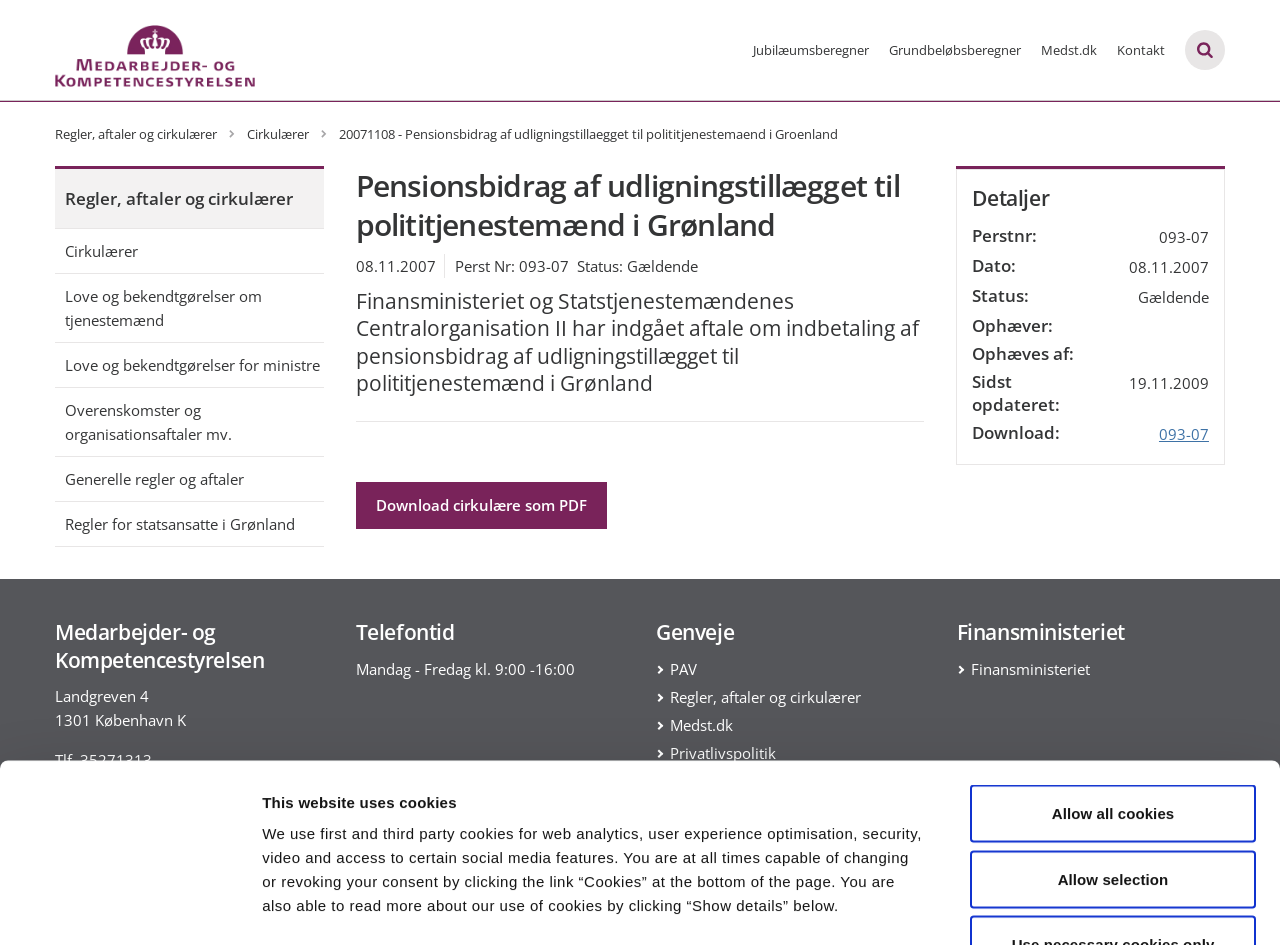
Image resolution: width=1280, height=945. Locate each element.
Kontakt (1141, 50)
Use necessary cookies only (1113, 813)
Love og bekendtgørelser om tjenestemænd (163, 308)
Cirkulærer (101, 251)
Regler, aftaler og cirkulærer (179, 198)
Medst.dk (1069, 50)
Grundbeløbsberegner (955, 50)
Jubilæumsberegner (811, 50)
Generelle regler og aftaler (154, 479)
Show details (1049, 905)
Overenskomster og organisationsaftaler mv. (148, 422)
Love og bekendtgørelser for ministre (192, 365)
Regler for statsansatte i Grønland (180, 524)
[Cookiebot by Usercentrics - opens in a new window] (129, 906)
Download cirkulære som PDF (481, 505)
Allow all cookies (1113, 682)
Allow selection (1113, 748)
